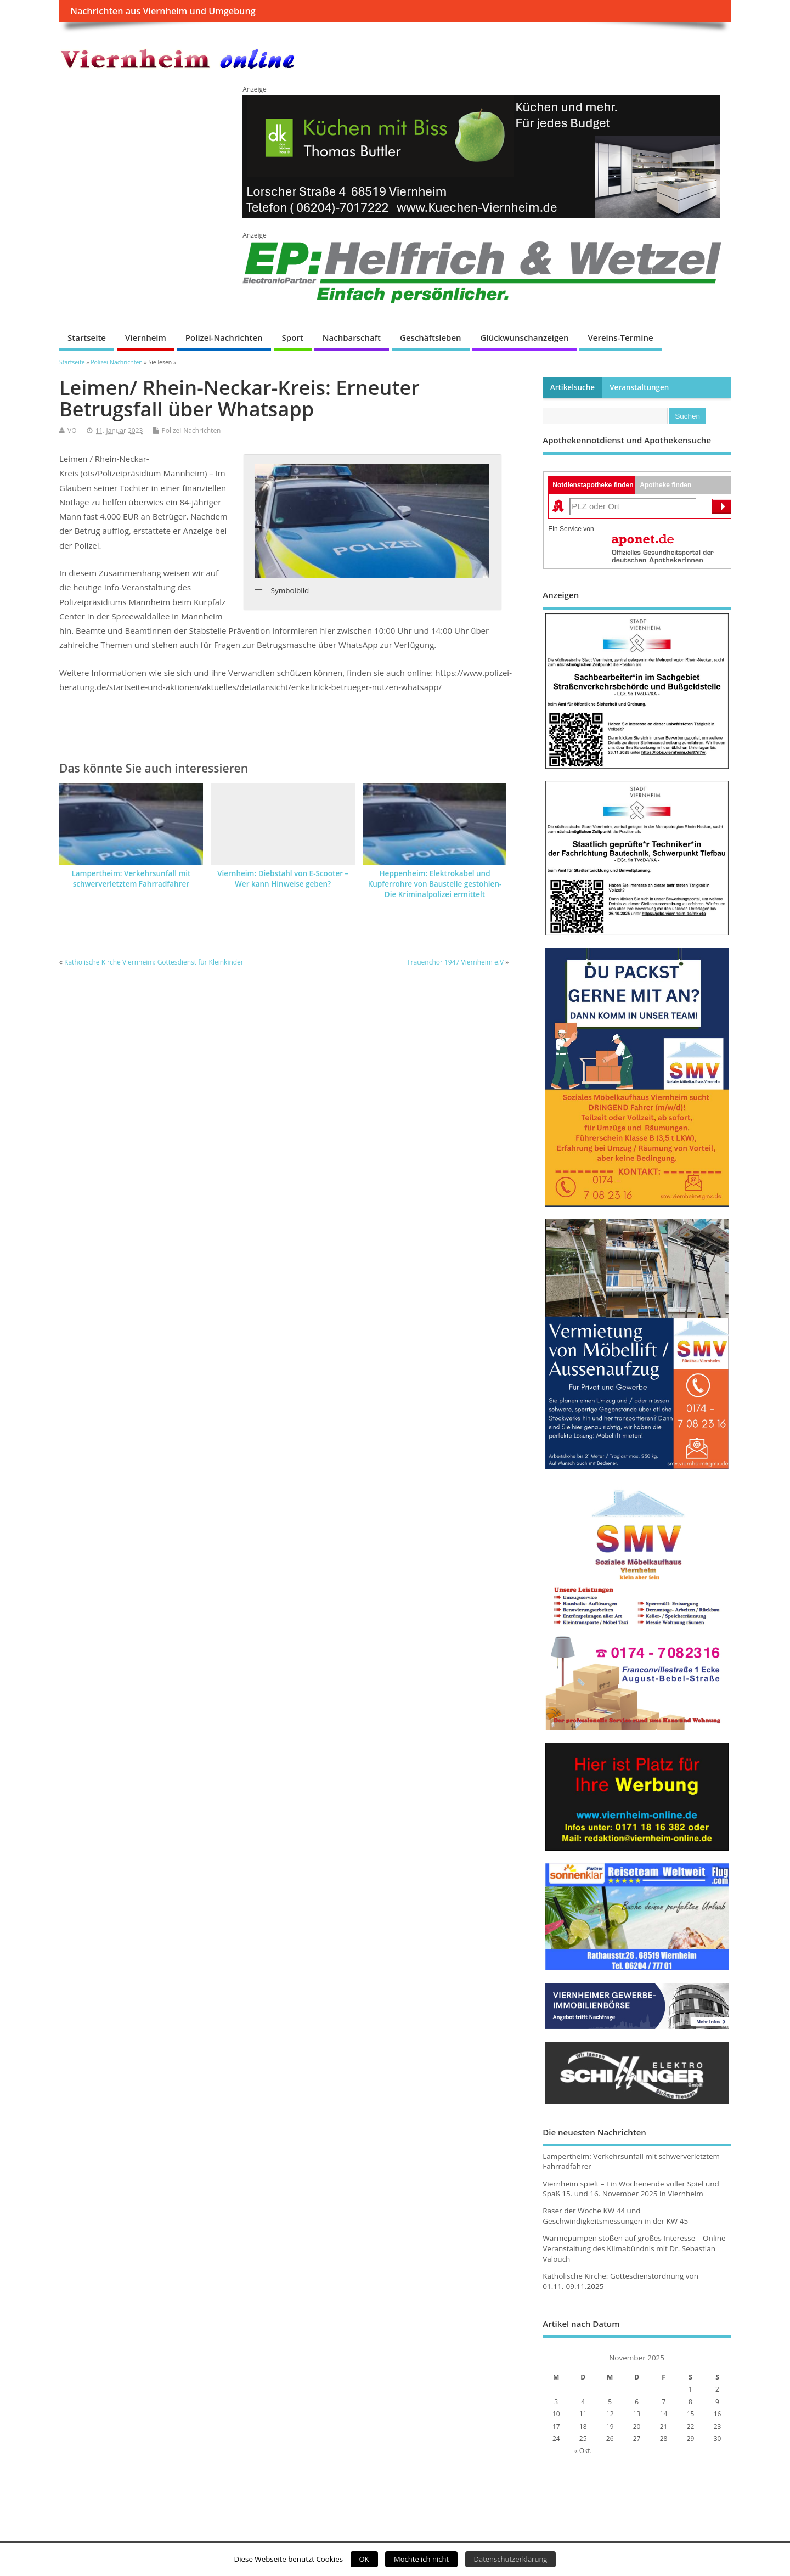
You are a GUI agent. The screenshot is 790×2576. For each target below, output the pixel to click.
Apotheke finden (665, 485)
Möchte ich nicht (421, 2559)
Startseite (86, 337)
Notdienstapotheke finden (592, 485)
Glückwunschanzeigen (525, 337)
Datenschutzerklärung (511, 2559)
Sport (292, 337)
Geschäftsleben (430, 337)
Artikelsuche (572, 387)
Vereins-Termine (620, 337)
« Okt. (583, 2450)
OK (364, 2559)
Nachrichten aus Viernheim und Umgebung (162, 11)
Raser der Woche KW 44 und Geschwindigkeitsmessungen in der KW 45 (615, 2216)
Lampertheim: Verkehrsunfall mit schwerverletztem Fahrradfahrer (130, 879)
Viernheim (145, 337)
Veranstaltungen (639, 387)
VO (72, 430)
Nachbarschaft (352, 337)
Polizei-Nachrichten (224, 337)
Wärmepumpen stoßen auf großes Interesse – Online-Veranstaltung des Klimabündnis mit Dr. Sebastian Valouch (635, 2248)
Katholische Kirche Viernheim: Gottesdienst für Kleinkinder (154, 962)
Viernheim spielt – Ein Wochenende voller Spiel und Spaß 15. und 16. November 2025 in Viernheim (631, 2189)
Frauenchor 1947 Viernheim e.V (455, 962)
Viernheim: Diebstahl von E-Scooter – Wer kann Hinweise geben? (282, 879)
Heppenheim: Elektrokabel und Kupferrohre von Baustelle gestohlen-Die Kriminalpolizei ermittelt (435, 884)
